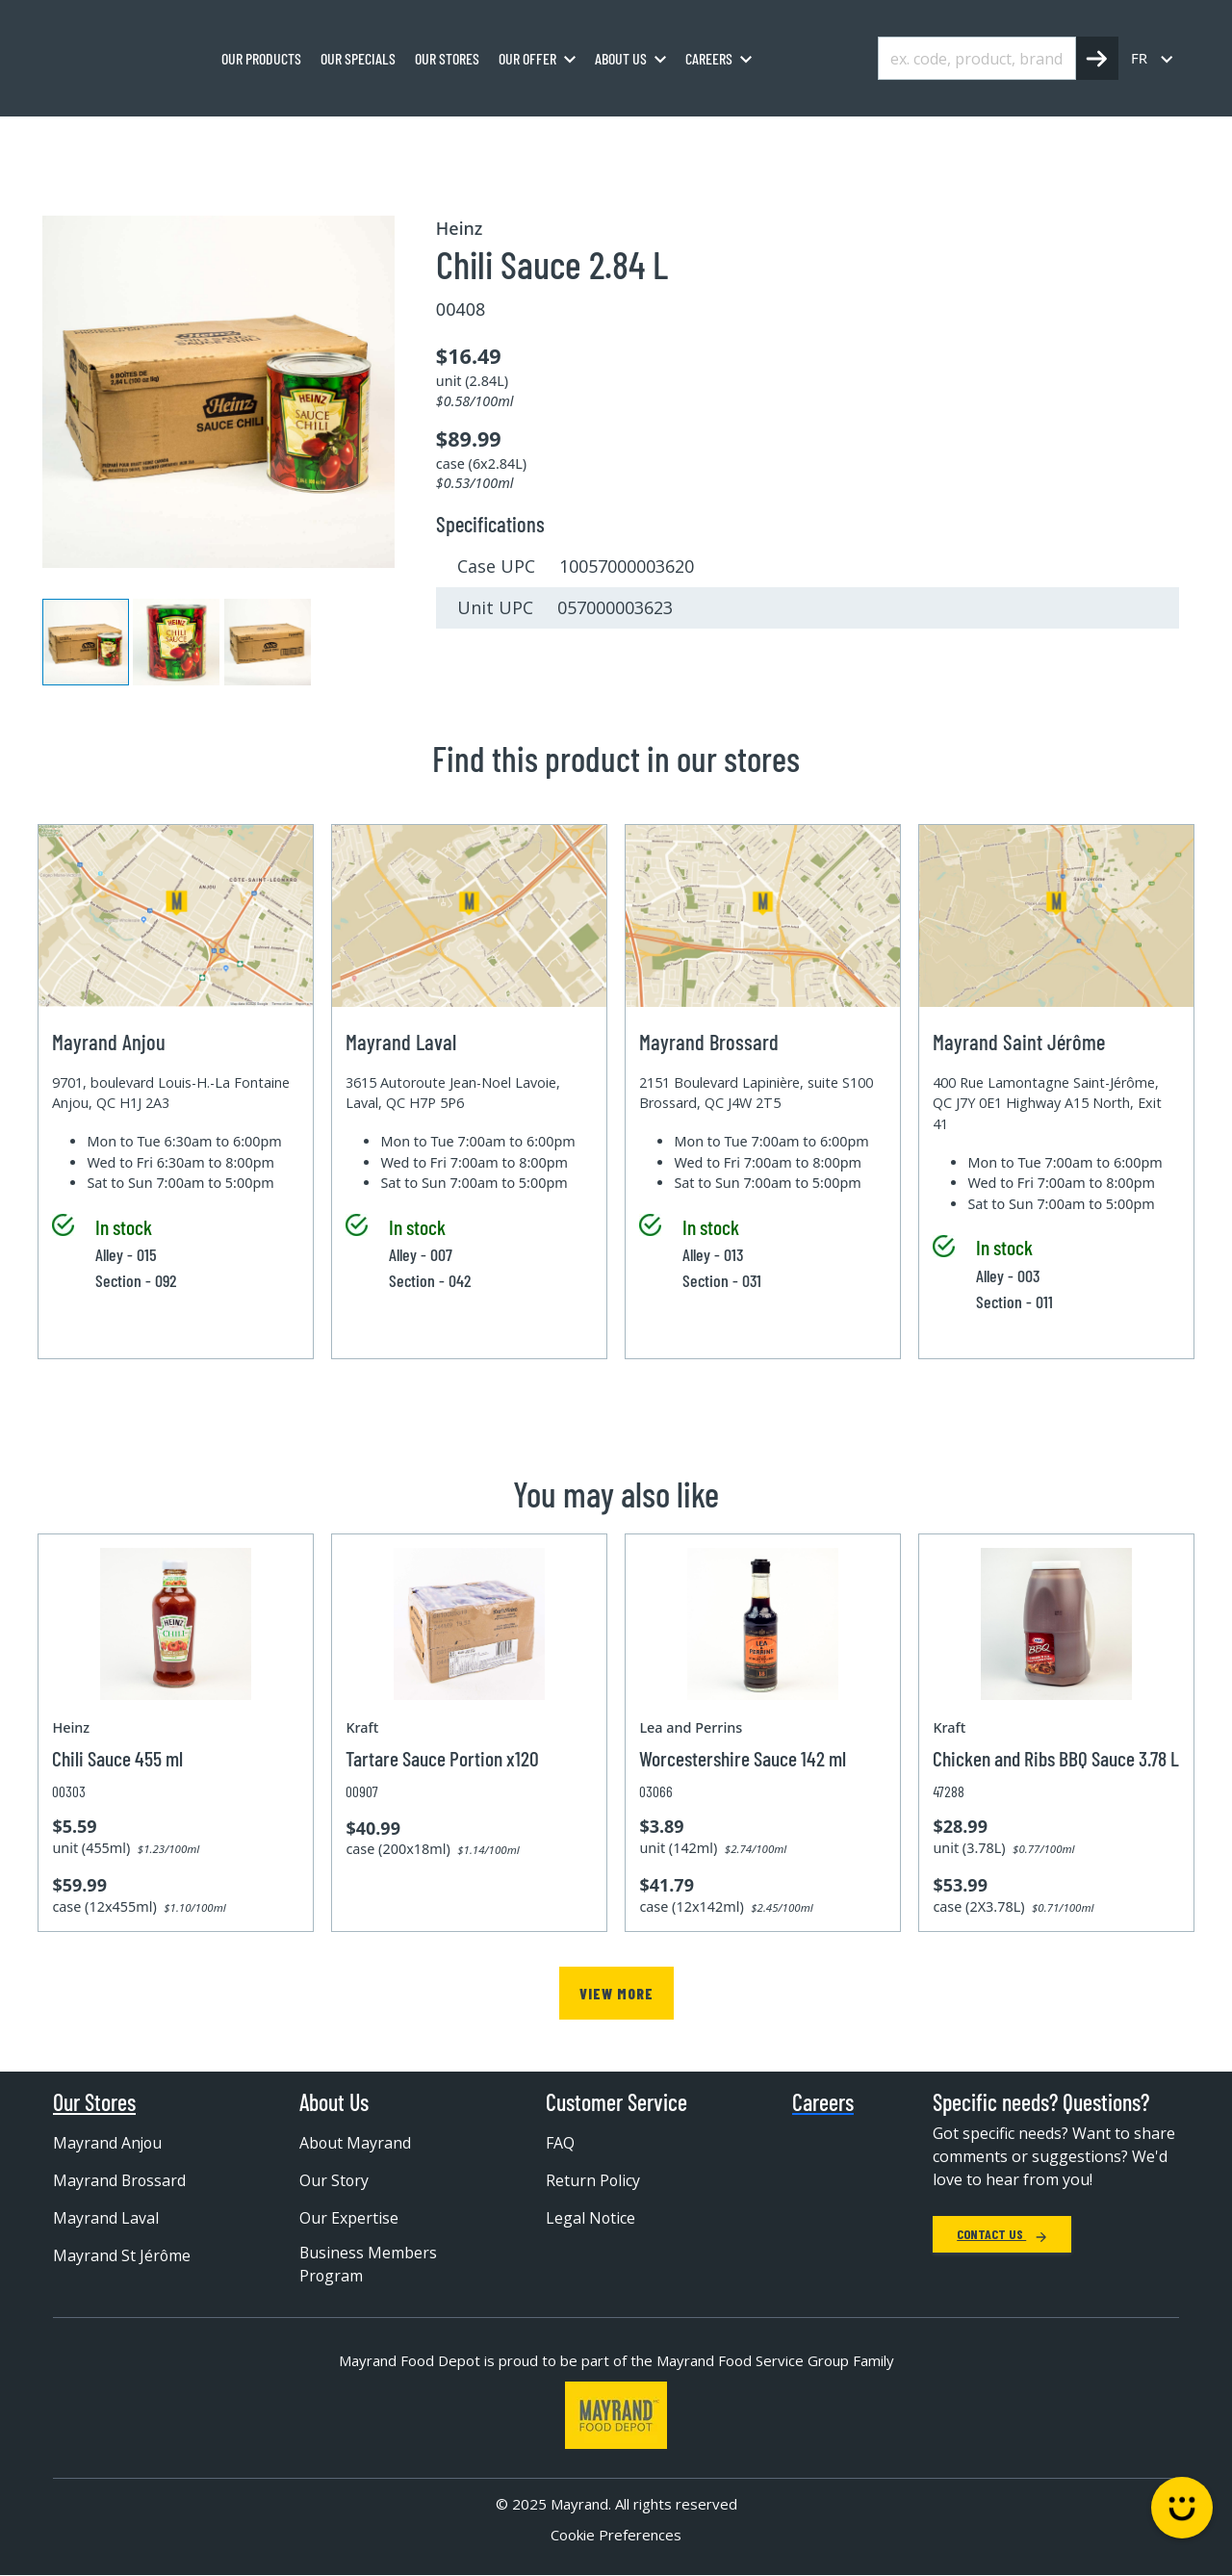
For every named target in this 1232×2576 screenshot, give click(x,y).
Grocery (218, 137)
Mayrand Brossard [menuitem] (120, 2181)
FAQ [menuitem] (560, 2143)
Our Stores (94, 2103)
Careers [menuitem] (708, 58)
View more (616, 1993)
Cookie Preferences (616, 2536)
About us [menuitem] (621, 58)
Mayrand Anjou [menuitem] (108, 2143)
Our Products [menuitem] (261, 58)
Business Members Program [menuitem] (368, 2266)
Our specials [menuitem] (358, 58)
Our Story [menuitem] (334, 2181)
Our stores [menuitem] (447, 58)
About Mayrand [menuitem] (355, 2143)
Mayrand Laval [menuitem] (106, 2218)
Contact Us (1002, 2235)
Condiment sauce (427, 137)
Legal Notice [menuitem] (591, 2218)
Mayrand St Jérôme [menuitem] (122, 2256)
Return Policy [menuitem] (593, 2181)
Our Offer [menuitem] (527, 58)
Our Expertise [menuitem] (348, 2218)
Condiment (307, 137)
